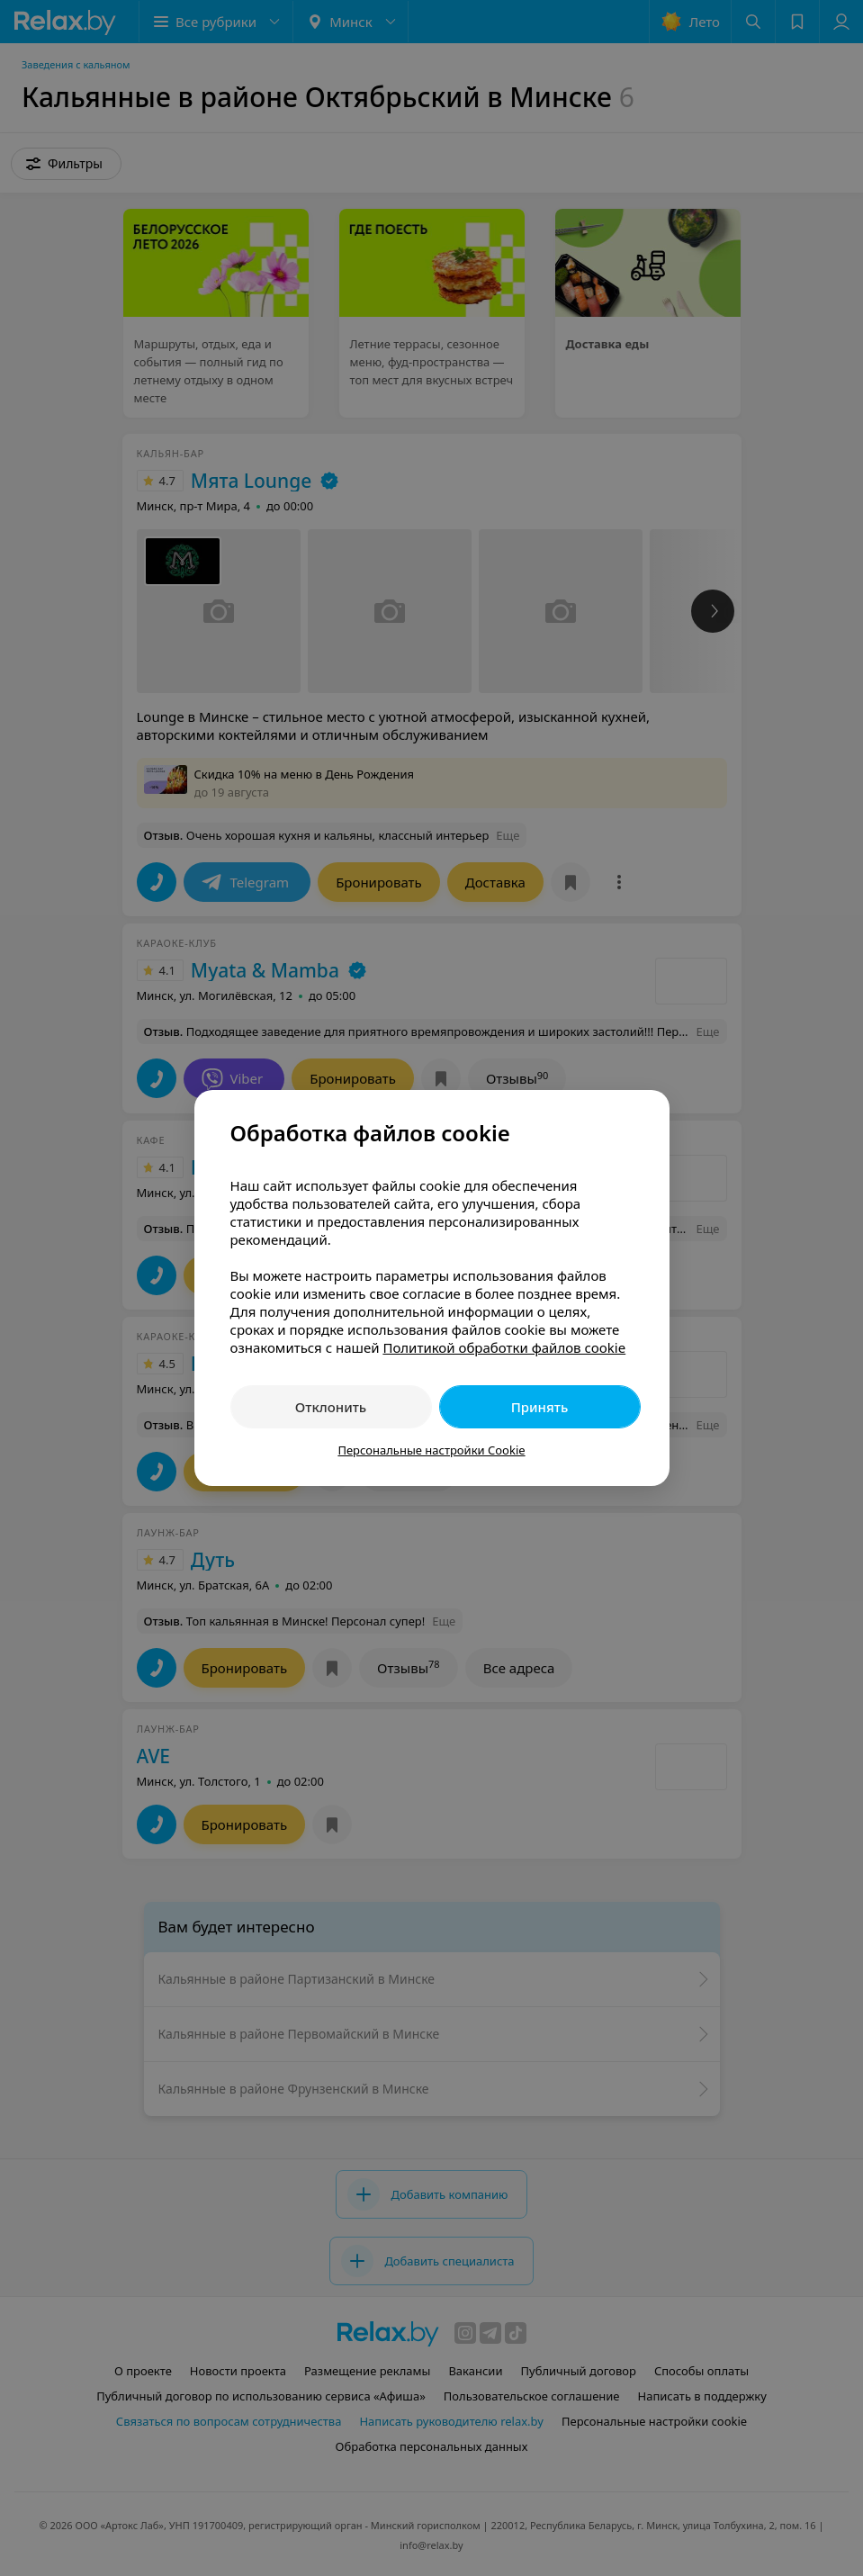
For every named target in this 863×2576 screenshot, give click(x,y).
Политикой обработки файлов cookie (503, 1347)
